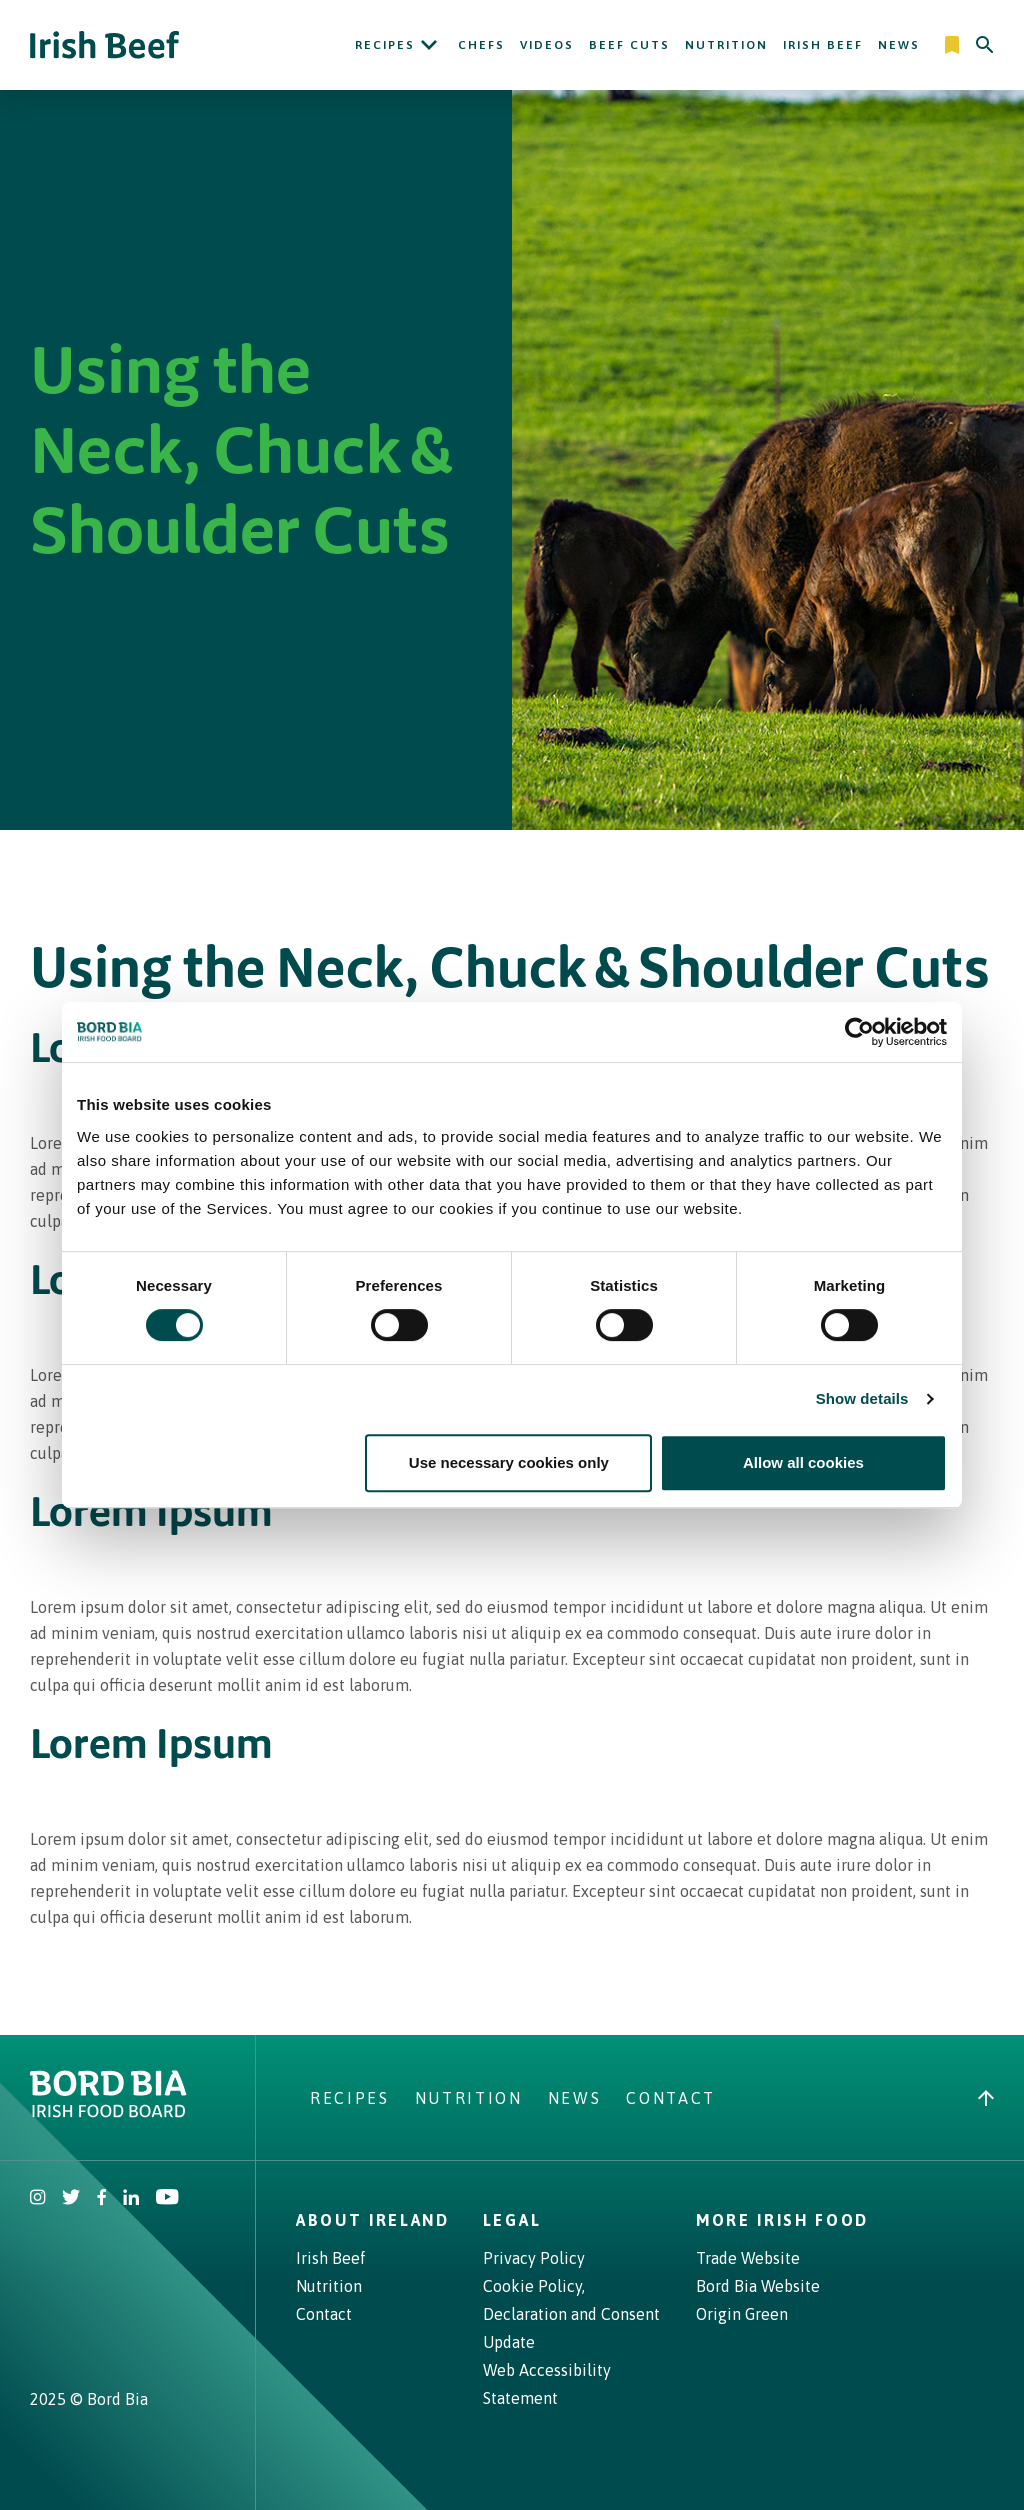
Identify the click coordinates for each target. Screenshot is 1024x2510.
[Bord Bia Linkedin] (131, 2199)
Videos (547, 45)
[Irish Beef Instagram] (38, 2199)
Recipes (385, 45)
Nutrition (726, 45)
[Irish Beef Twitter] (71, 2199)
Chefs (481, 45)
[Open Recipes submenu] (429, 45)
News (899, 45)
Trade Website (748, 2258)
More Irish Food (782, 2220)
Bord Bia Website (758, 2286)
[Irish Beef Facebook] (102, 2199)
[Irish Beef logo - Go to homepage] (105, 45)
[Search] (985, 45)
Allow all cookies (803, 1462)
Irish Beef (823, 45)
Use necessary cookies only (509, 1462)
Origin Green (742, 2314)
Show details (862, 1398)
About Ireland (373, 2220)
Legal (512, 2220)
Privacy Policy (534, 2258)
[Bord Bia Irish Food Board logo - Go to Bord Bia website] (108, 2112)
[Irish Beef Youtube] (166, 2199)
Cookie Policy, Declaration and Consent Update (571, 2314)
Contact (671, 2098)
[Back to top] (986, 2098)
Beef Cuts (629, 45)
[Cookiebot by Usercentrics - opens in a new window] (859, 1032)
